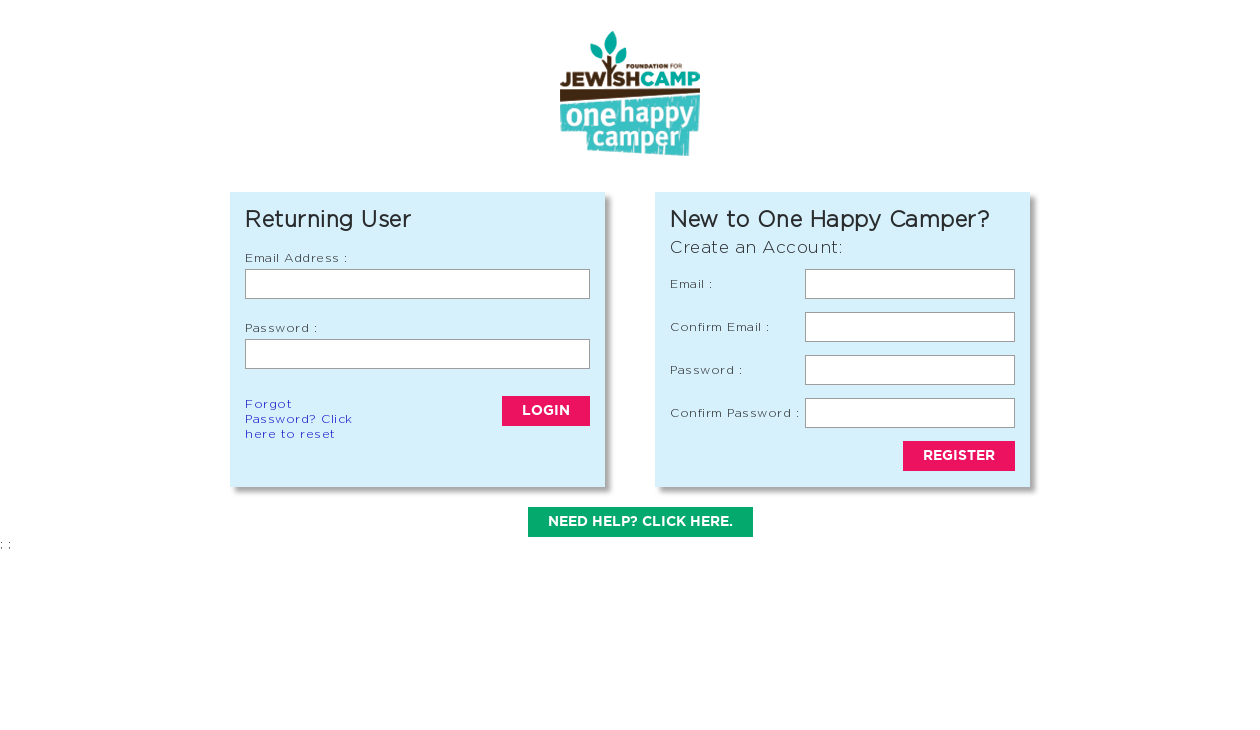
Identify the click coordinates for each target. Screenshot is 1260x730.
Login (546, 411)
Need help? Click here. (640, 522)
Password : (281, 327)
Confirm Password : (734, 412)
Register (959, 456)
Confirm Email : (720, 326)
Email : (691, 283)
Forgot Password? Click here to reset (299, 418)
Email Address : (296, 257)
